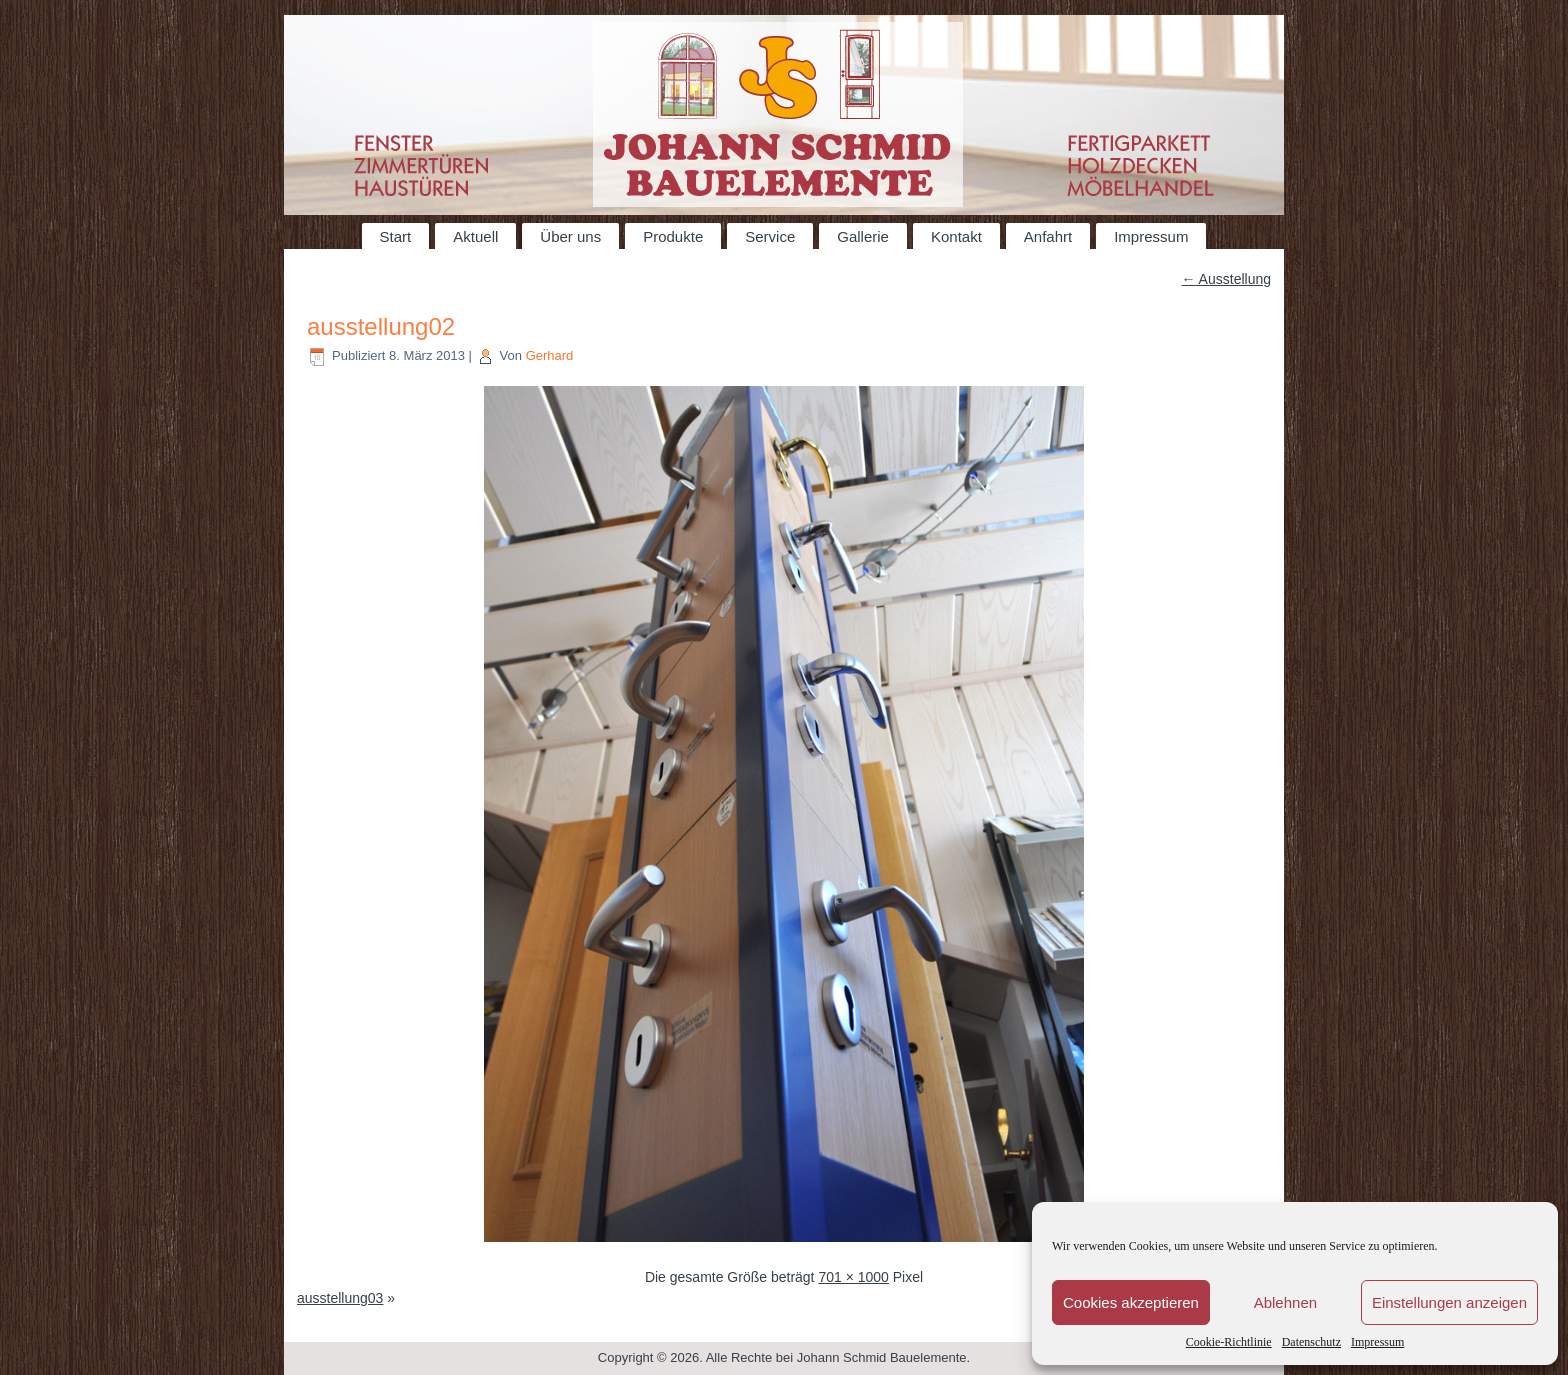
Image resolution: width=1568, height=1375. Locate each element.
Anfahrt (1048, 236)
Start (396, 236)
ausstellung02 (381, 326)
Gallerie (863, 236)
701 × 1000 (853, 1277)
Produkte (673, 236)
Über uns (570, 236)
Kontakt (956, 236)
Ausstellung (1227, 279)
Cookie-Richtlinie (1229, 1342)
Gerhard (550, 355)
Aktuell (475, 236)
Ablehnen (1285, 1302)
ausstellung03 (340, 1298)
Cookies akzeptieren (1131, 1302)
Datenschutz (1311, 1342)
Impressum (1377, 1342)
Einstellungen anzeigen (1449, 1302)
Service (770, 236)
